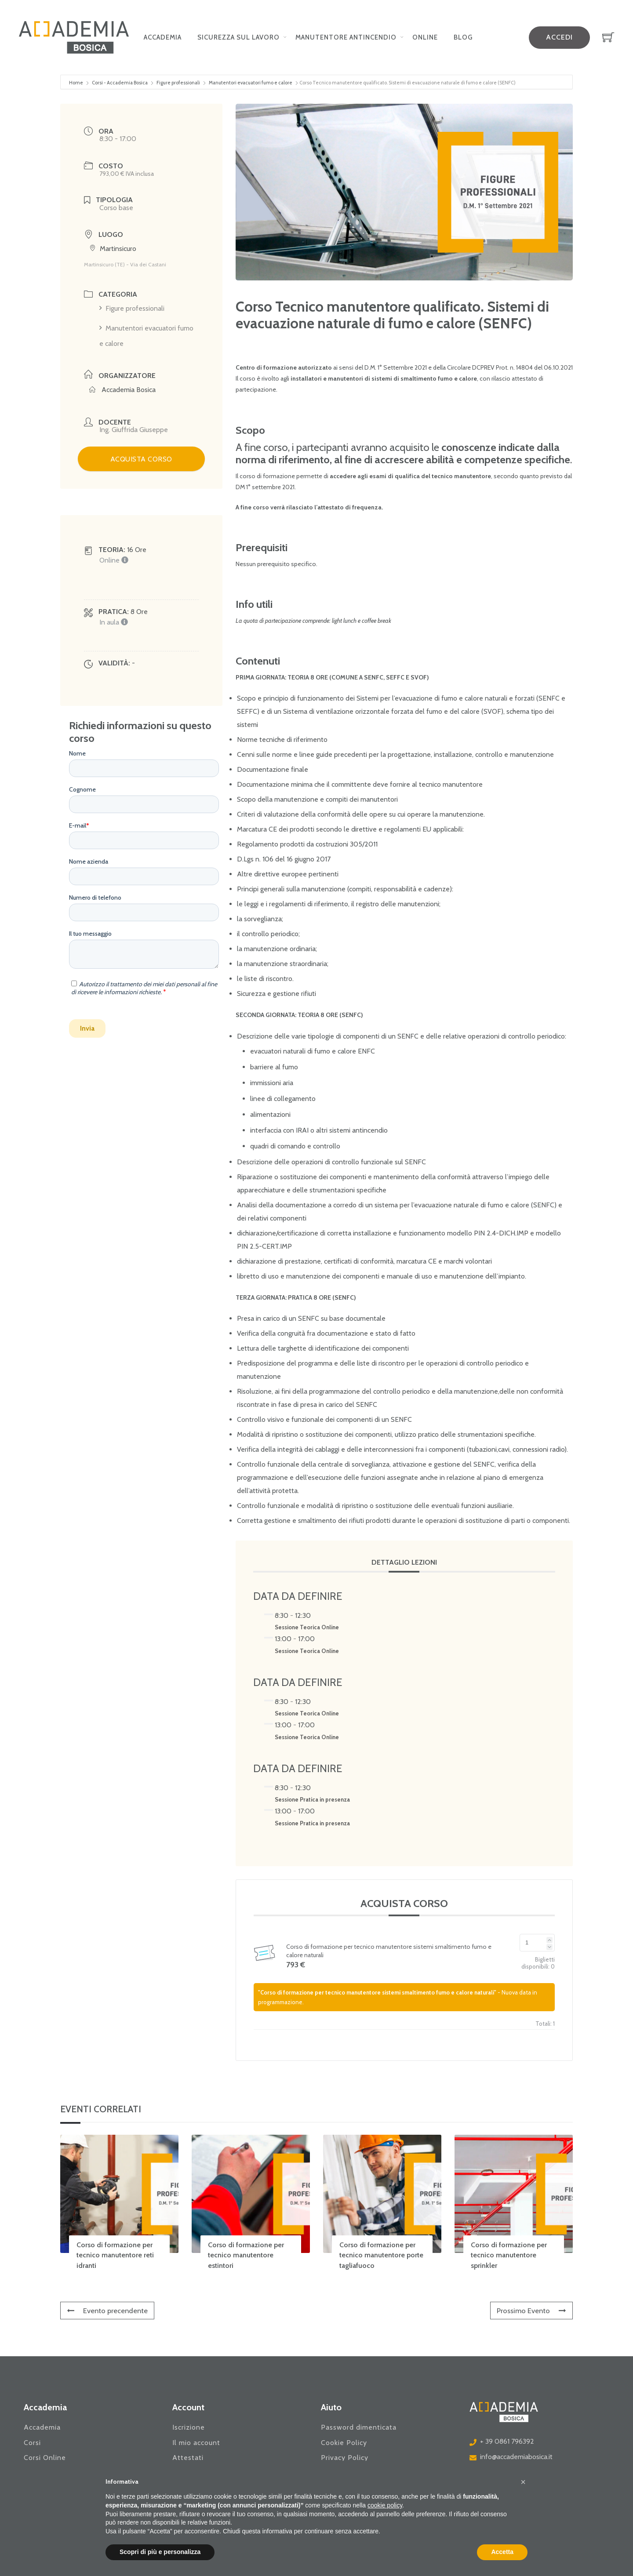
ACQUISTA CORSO (141, 459)
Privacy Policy (344, 2457)
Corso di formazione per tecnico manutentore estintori (246, 2255)
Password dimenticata (359, 2427)
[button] (523, 2482)
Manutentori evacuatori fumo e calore (250, 83)
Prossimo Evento (530, 2310)
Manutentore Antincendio (346, 37)
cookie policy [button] (384, 2505)
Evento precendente (108, 2310)
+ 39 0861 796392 (507, 2441)
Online (425, 37)
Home (76, 83)
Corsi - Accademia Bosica (120, 83)
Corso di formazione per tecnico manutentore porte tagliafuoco (381, 2255)
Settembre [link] (399, 367)
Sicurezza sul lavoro (238, 37)
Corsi (32, 2442)
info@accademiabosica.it (516, 2456)
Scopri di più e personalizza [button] (160, 2551)
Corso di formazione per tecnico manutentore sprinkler (509, 2255)
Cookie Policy (344, 2442)
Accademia (163, 37)
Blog (463, 37)
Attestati (188, 2457)
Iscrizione (188, 2427)
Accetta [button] (502, 2551)
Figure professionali (178, 83)
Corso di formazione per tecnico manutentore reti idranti (115, 2255)
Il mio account (196, 2442)
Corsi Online (45, 2457)
